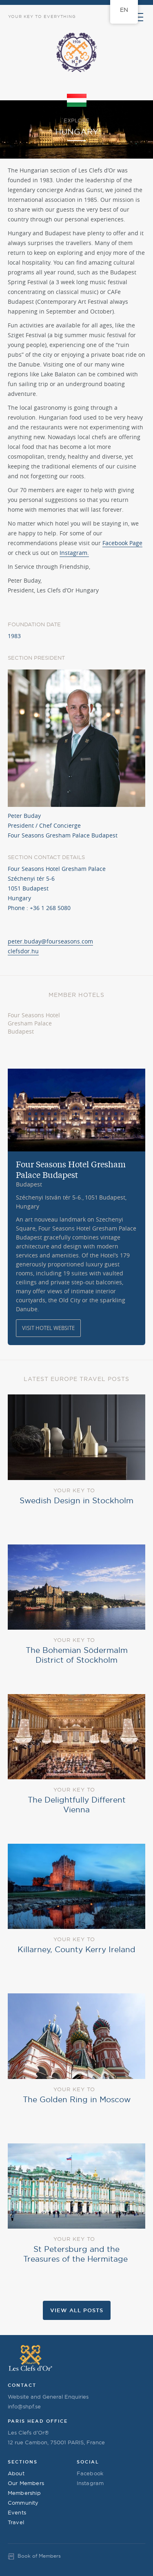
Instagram (90, 2483)
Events (17, 2512)
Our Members (26, 2483)
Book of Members (39, 2555)
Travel (16, 2522)
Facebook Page (122, 543)
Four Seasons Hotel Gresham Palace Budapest (34, 1023)
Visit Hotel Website (48, 1328)
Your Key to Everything (42, 16)
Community (23, 2502)
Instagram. (74, 553)
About (16, 2473)
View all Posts (76, 2310)
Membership (24, 2493)
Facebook (90, 2473)
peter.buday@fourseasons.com (50, 941)
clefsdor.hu (23, 951)
